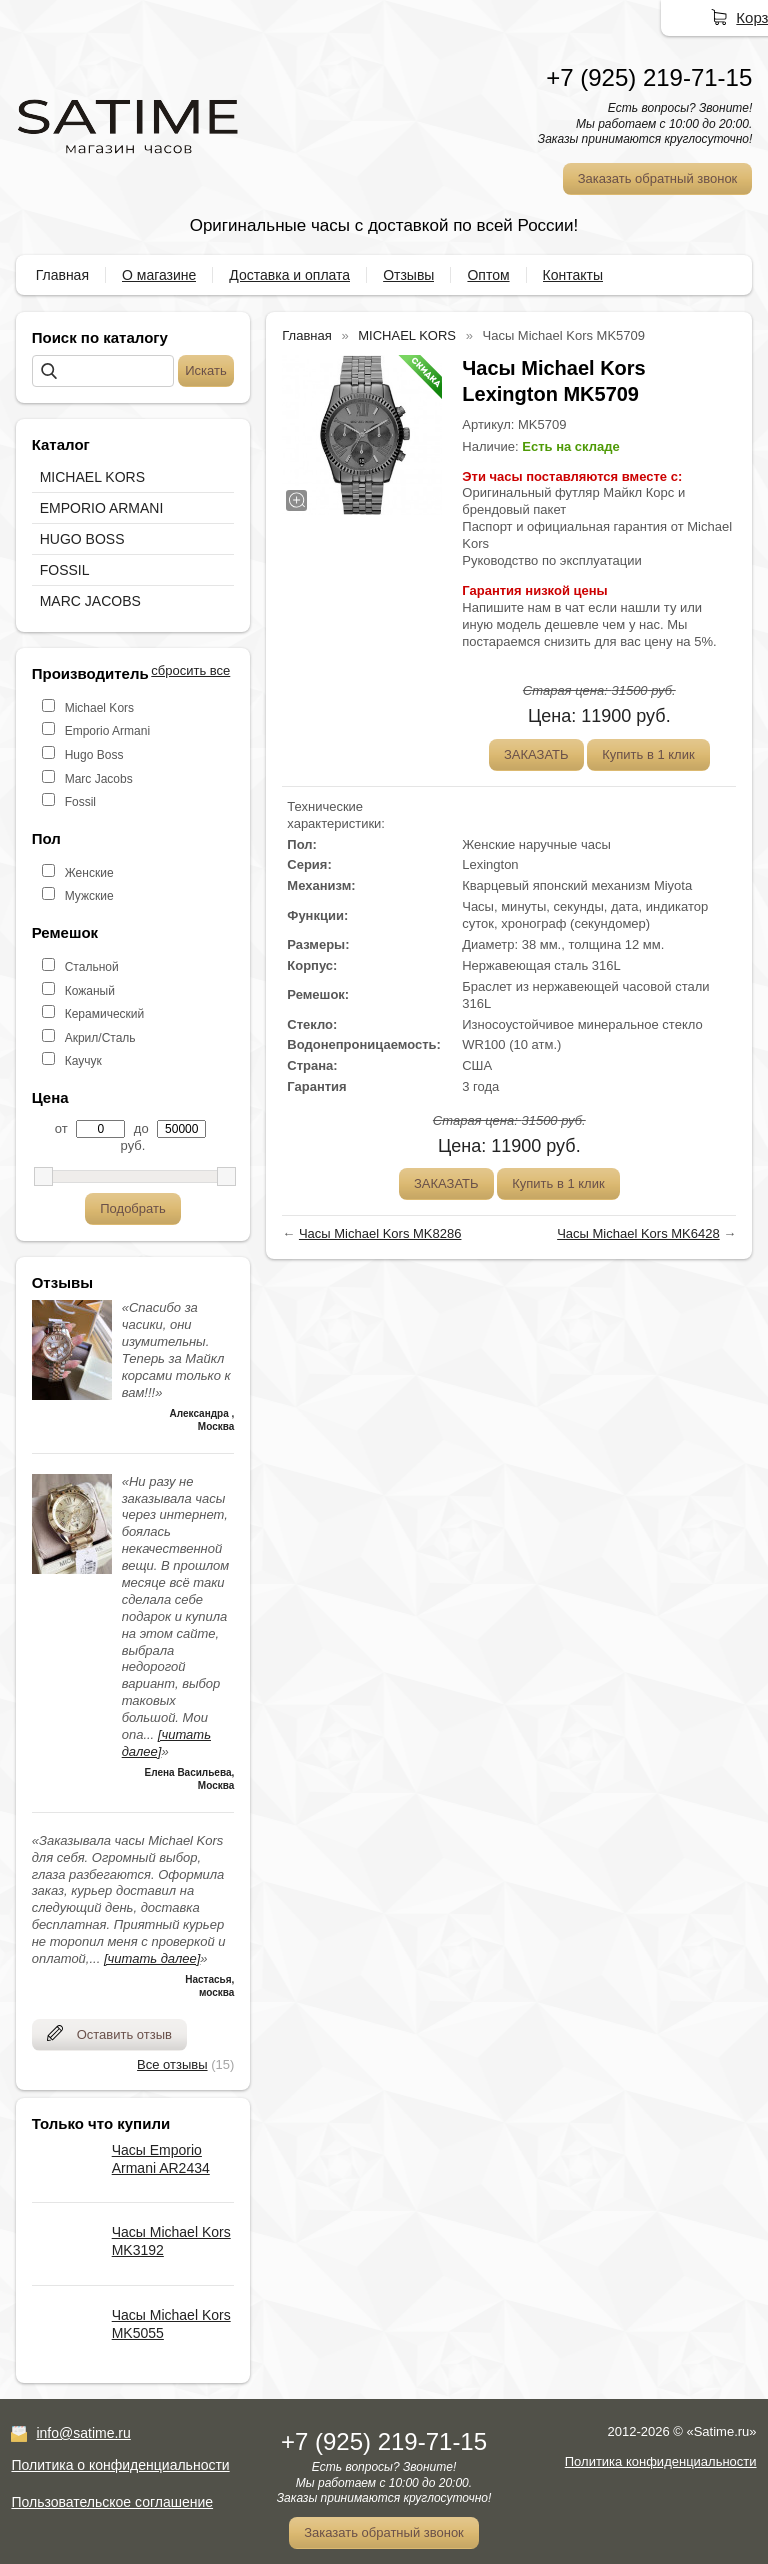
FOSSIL (65, 570)
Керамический (105, 1014)
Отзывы (408, 275)
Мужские (89, 896)
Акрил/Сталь (100, 1038)
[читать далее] (152, 1958)
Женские (89, 873)
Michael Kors (99, 708)
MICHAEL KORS (92, 477)
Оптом (488, 275)
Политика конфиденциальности (661, 2461)
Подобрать (132, 1208)
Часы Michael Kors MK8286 (380, 1233)
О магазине (159, 275)
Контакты (573, 275)
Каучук (83, 1061)
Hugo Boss (94, 755)
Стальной (92, 967)
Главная (62, 275)
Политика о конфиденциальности (120, 2465)
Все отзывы (172, 2064)
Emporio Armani (107, 731)
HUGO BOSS (82, 539)
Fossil (80, 802)
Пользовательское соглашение (112, 2502)
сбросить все (190, 670)
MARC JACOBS (90, 601)
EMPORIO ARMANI (102, 508)
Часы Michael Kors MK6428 (638, 1233)
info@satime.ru (83, 2433)
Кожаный (90, 991)
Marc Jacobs (99, 779)
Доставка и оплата (289, 275)
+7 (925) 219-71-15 (649, 77)
